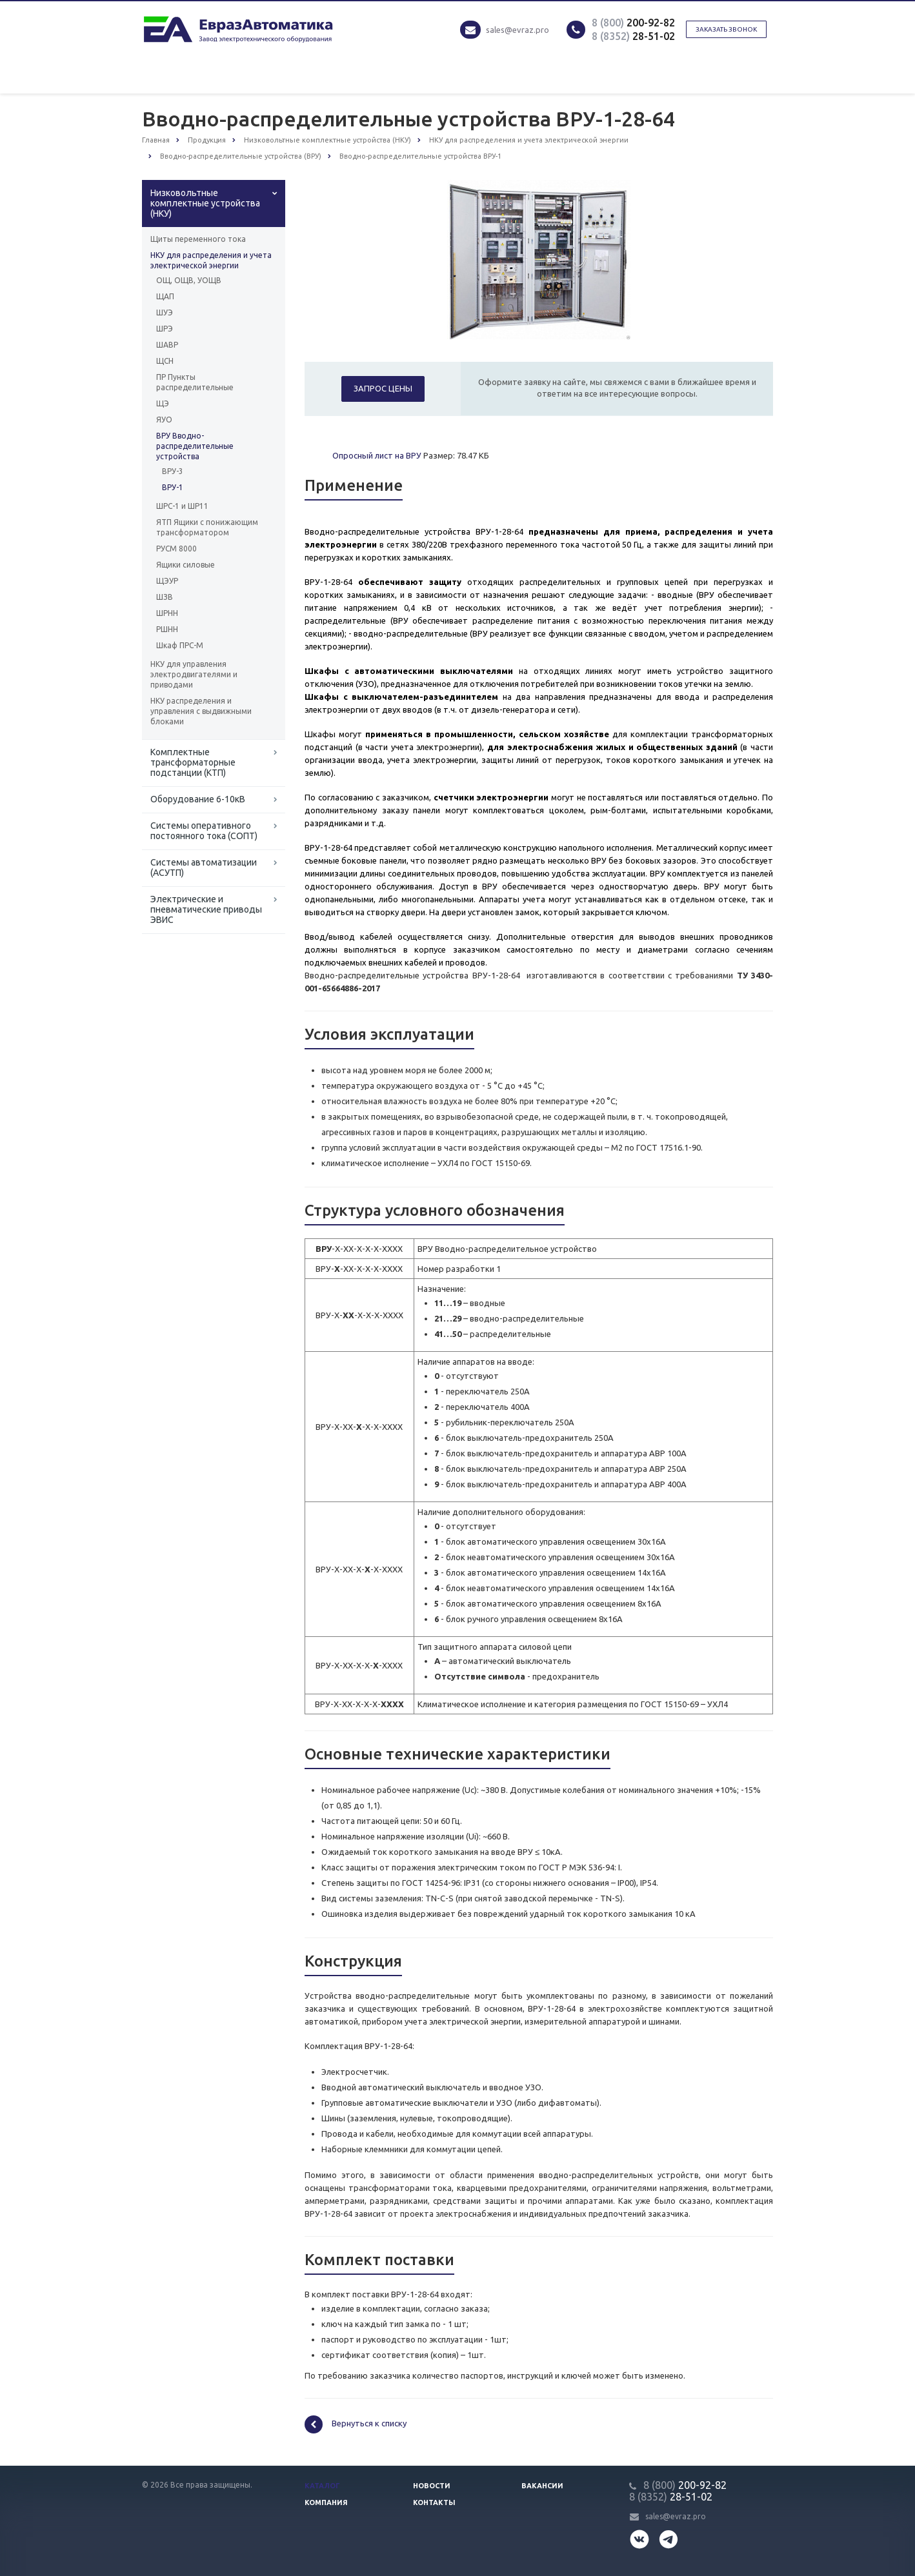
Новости (431, 2486)
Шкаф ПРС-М (179, 645)
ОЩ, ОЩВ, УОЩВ (188, 280)
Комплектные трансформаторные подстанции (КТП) (193, 762)
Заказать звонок (726, 29)
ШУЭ (164, 312)
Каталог (322, 2486)
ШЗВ (164, 597)
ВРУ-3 (172, 471)
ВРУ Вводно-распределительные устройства (195, 446)
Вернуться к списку (356, 2424)
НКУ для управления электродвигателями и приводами (193, 674)
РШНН (167, 629)
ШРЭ (164, 328)
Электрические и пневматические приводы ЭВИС (206, 909)
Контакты (434, 2502)
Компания (326, 2502)
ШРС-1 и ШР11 (182, 506)
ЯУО (164, 419)
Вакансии (542, 2486)
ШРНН (167, 613)
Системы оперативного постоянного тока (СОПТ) (203, 830)
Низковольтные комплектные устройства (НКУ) (205, 203)
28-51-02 (633, 36)
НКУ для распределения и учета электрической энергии (211, 260)
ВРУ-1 (172, 487)
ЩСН (165, 361)
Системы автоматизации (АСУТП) (203, 867)
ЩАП (165, 296)
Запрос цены (383, 388)
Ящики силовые (185, 564)
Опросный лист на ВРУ (376, 455)
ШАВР (167, 345)
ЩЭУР (167, 581)
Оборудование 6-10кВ (197, 799)
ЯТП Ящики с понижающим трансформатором (207, 527)
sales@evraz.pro (517, 29)
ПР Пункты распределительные (195, 382)
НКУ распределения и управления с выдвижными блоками (201, 711)
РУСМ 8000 (176, 548)
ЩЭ (162, 403)
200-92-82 (633, 22)
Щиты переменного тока (198, 239)
